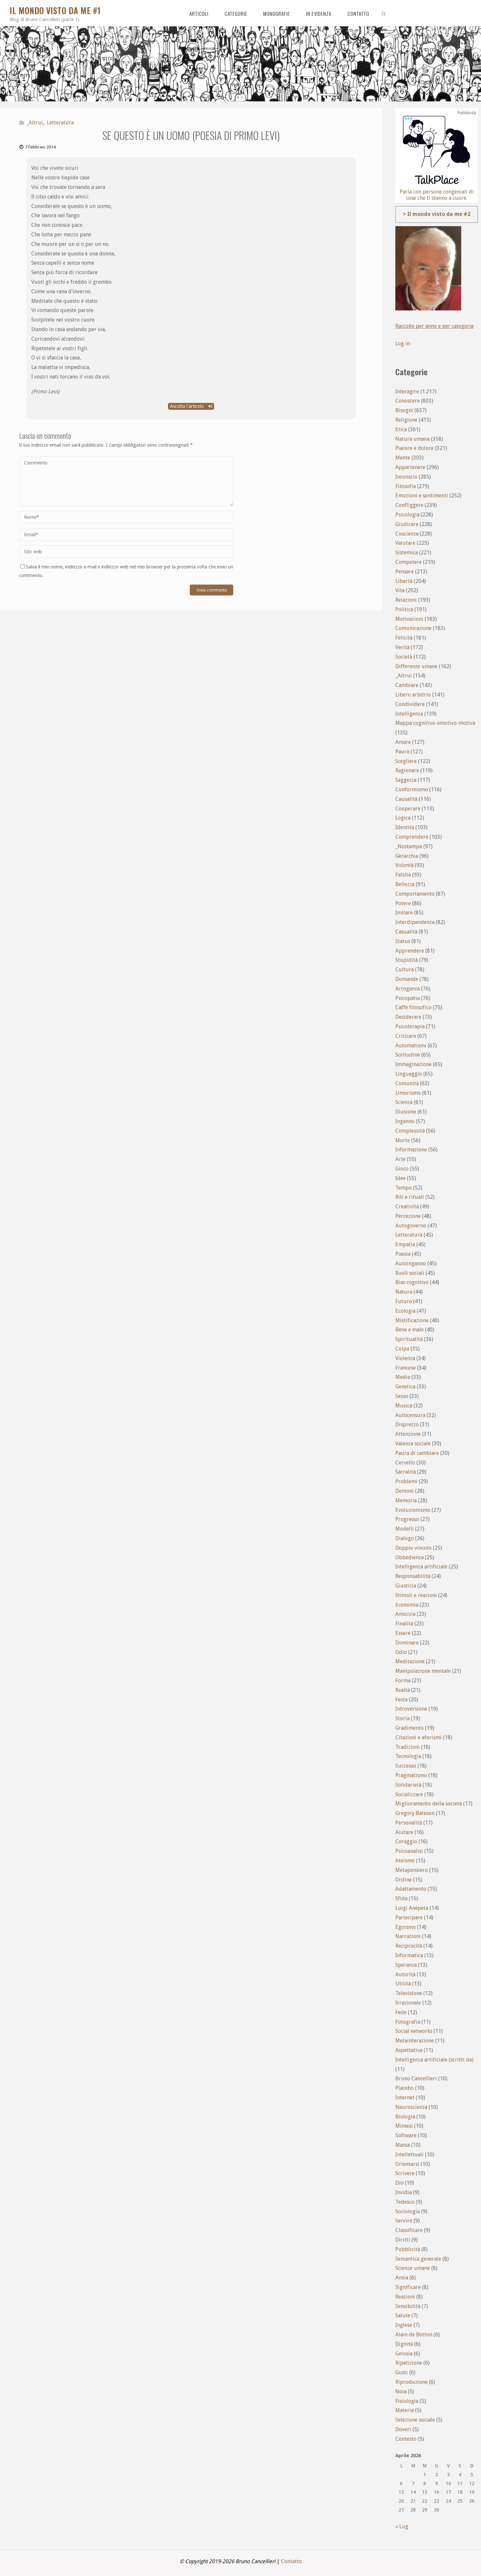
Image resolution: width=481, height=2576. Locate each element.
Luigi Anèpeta (411, 1908)
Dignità (404, 2344)
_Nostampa (408, 846)
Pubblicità (407, 2249)
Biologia (405, 2117)
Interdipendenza (415, 922)
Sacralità (405, 1472)
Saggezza (405, 780)
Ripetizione (408, 2363)
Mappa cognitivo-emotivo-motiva (435, 723)
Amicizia (405, 1614)
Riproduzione (411, 2382)
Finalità (404, 1623)
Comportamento (415, 894)
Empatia (405, 1244)
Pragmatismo (411, 1775)
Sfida (401, 1898)
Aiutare (404, 1832)
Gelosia (403, 2354)
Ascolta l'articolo (191, 406)
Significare (408, 2287)
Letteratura (60, 122)
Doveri (403, 2429)
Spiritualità (409, 1339)
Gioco (402, 1169)
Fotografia (407, 2022)
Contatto (291, 2561)
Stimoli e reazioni (416, 1595)
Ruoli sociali (409, 1273)
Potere (403, 903)
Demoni (404, 1491)
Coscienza (406, 534)
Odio (401, 1652)
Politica (404, 609)
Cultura (404, 969)
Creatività (407, 1206)
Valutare (405, 543)
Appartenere (410, 467)
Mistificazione (412, 1320)
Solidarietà (408, 1785)
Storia (402, 1718)
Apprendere (409, 951)
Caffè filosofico (413, 1007)
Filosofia (405, 486)
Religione (406, 420)
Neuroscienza (411, 2107)
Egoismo (405, 1927)
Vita (400, 590)
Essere (402, 1633)
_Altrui (34, 122)
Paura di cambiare (417, 1453)
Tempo (403, 1188)
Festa (401, 1699)
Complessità (410, 1131)
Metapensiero (411, 1870)
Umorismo (408, 1093)
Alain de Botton (413, 2334)
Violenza (405, 1358)
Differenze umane (416, 666)
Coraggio (406, 1841)
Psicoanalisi (409, 1851)
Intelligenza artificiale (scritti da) (434, 2060)
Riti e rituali (409, 1197)
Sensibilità (407, 2306)
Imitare (404, 912)
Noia (401, 2391)
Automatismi (410, 1045)
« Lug (401, 2526)
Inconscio (406, 477)
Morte (402, 1140)
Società (403, 657)
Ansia (401, 2277)
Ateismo (405, 1860)
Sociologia (407, 2211)
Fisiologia (406, 2401)
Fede (401, 2012)
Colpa (402, 1349)
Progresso (407, 1519)
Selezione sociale (415, 2420)
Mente (402, 458)
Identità (404, 827)
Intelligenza (409, 714)
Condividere (410, 704)
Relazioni (406, 600)
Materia (404, 2410)
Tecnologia (408, 1756)
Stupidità (406, 960)
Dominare (407, 1643)
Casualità (406, 932)
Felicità (403, 638)
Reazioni (405, 2297)
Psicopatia (407, 998)
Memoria (406, 1500)
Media (402, 1377)
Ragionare (407, 770)
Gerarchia (406, 856)
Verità (402, 647)
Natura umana (412, 439)
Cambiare (406, 685)
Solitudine (407, 1055)
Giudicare (406, 524)
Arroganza (407, 989)
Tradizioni (407, 1747)
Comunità (407, 1083)
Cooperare (407, 808)
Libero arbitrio (413, 695)
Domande (406, 979)
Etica (401, 429)
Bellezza (404, 884)
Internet (404, 2097)
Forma (402, 1680)
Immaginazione (413, 1064)
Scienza (403, 1102)
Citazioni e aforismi (418, 1737)
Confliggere (409, 505)
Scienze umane (412, 2268)
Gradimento (409, 1728)
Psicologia (407, 515)
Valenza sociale (413, 1443)
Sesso (401, 1396)
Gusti (401, 2372)
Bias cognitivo (412, 1282)
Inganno (404, 1121)
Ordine (403, 1880)
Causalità (406, 799)
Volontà (404, 865)
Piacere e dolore (414, 448)
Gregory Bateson (415, 1813)
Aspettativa (408, 2050)
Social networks (413, 2031)
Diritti (402, 2240)
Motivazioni (409, 619)
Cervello (405, 1462)
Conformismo (411, 789)
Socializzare (409, 1794)
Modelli (404, 1529)
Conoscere (407, 401)
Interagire (407, 391)
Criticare (405, 1036)
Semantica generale (418, 2259)
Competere (408, 562)
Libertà (403, 581)
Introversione (411, 1709)
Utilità (403, 1984)
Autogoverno (410, 1225)
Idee (400, 1178)
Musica (403, 1406)
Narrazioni (408, 1936)
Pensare (404, 571)
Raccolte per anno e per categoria (434, 326)
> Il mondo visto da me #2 (436, 214)
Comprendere (411, 837)
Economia (406, 1605)
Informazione (411, 1149)
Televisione (408, 1993)
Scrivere (404, 2173)
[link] (383, 13)
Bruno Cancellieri (416, 2078)
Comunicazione (413, 628)
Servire (403, 2221)
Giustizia (405, 1586)
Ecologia (405, 1311)
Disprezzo (407, 1424)
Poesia (402, 1254)
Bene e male (409, 1330)
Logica (402, 818)
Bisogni (404, 410)
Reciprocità (408, 1946)
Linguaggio (408, 1074)
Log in (402, 343)
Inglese (403, 2325)
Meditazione (410, 1661)
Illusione (405, 1112)
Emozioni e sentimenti (421, 495)
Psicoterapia (410, 1026)
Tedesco (404, 2202)
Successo (405, 1766)
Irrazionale (408, 2003)
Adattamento (410, 1889)
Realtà (402, 1690)
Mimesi (404, 2126)
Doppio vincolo (413, 1548)
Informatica (409, 1955)
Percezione (408, 1216)
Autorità (405, 1974)
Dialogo (404, 1538)
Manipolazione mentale (423, 1671)
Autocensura (410, 1415)
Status (402, 941)
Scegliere (406, 761)
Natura (403, 1292)
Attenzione (408, 1434)
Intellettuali (409, 2154)
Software (405, 2135)
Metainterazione (414, 2040)
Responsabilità (412, 1576)
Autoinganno (410, 1263)
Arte (400, 1159)
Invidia (403, 2192)
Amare (403, 742)
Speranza (406, 1965)
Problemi (406, 1481)
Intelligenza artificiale (421, 1567)
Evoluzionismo (412, 1510)
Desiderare (408, 1017)
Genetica (405, 1386)
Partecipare (409, 1917)
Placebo (404, 2088)
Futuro (403, 1301)
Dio (399, 2183)
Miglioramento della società (428, 1804)
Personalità (408, 1823)
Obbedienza (409, 1557)
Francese (405, 1368)
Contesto (405, 2439)
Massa (402, 2145)
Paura (402, 752)
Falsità (403, 875)
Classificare (409, 2230)
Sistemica (406, 552)
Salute (402, 2315)
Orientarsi (407, 2164)
